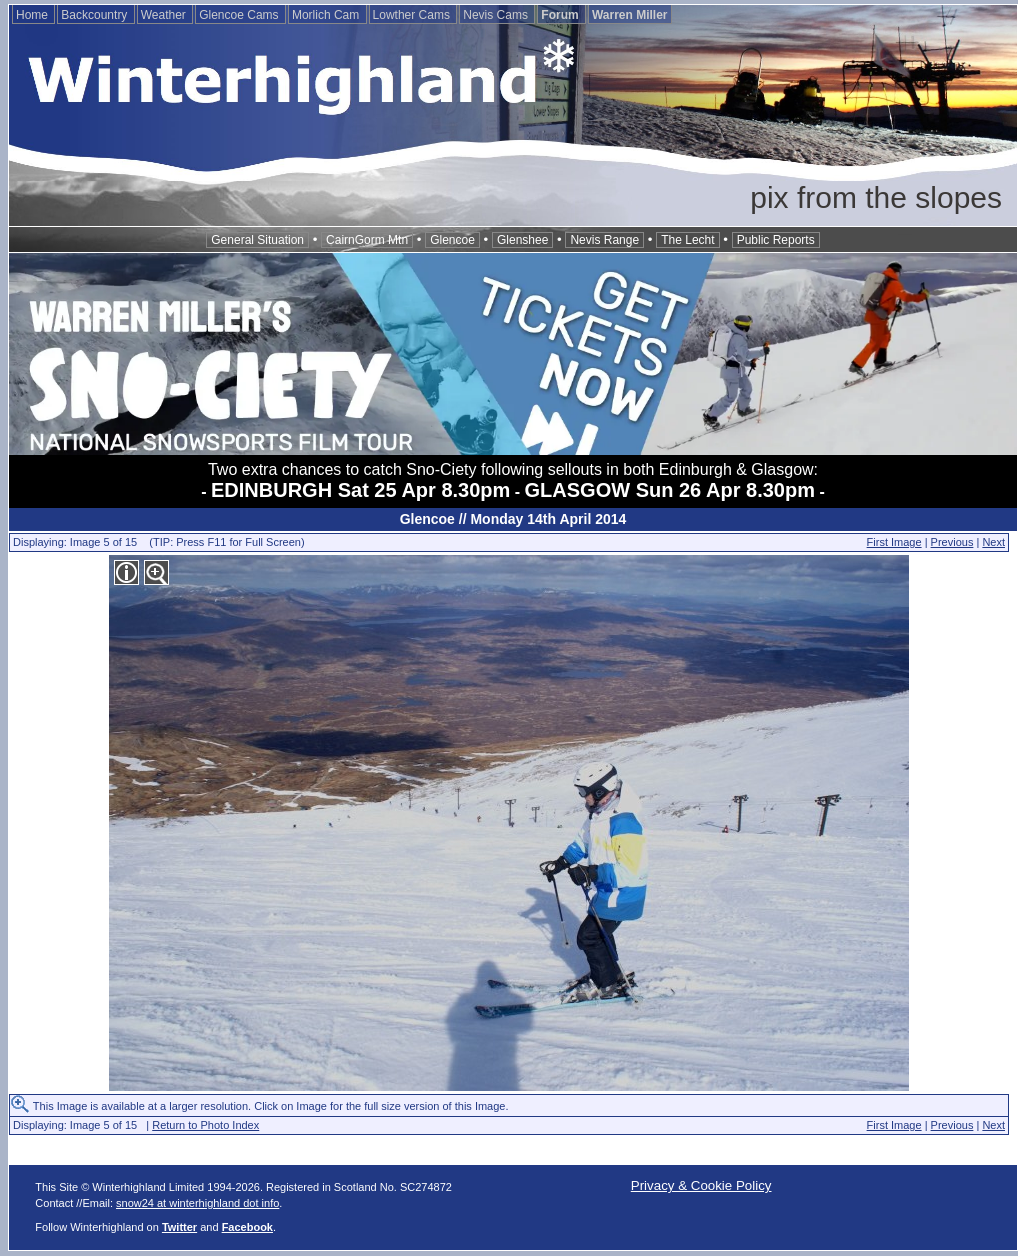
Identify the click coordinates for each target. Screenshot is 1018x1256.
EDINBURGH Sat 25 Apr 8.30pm (360, 490)
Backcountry (95, 15)
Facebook (247, 1227)
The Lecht (687, 240)
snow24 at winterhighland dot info (197, 1203)
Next (993, 542)
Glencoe (452, 240)
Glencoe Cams (240, 15)
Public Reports (776, 240)
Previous (952, 542)
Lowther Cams (413, 15)
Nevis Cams (497, 15)
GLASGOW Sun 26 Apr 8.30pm (670, 490)
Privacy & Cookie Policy (701, 1185)
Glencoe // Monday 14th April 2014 (513, 519)
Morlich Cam (327, 15)
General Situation (257, 240)
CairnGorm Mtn (367, 240)
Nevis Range (604, 240)
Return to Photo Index (205, 1125)
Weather (165, 15)
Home (33, 15)
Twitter (179, 1227)
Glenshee (522, 240)
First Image (894, 542)
